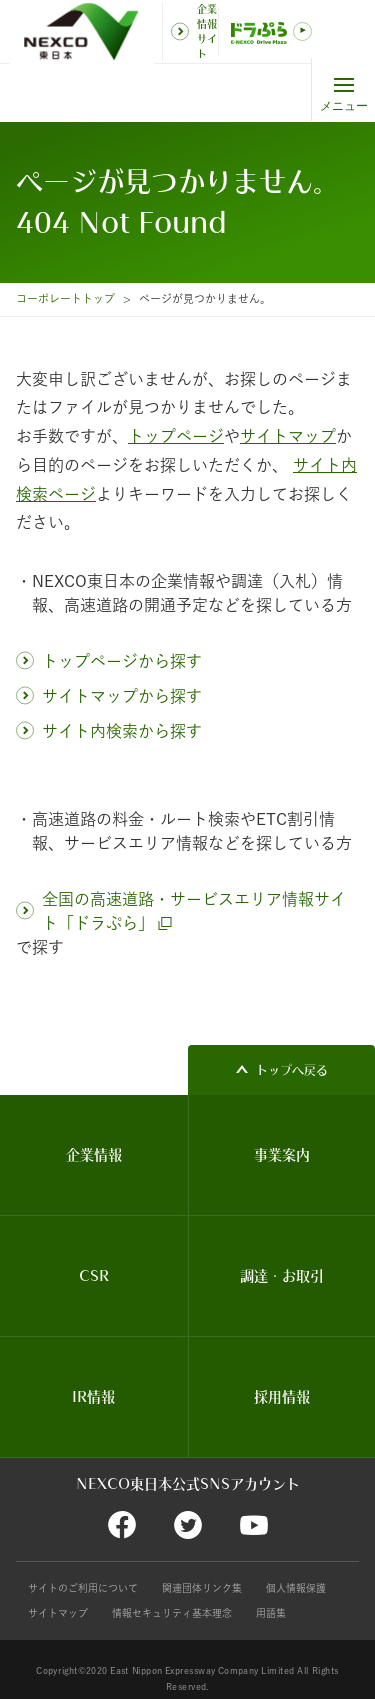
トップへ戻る (292, 1070)
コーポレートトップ (65, 298)
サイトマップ (58, 1613)
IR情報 (93, 1397)
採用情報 (282, 1397)
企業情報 (94, 1155)
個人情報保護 (296, 1588)
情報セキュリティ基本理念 (172, 1613)
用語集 (271, 1613)
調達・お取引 (282, 1276)
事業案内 (282, 1155)
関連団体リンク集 (202, 1588)
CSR (94, 1276)
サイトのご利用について (83, 1588)
